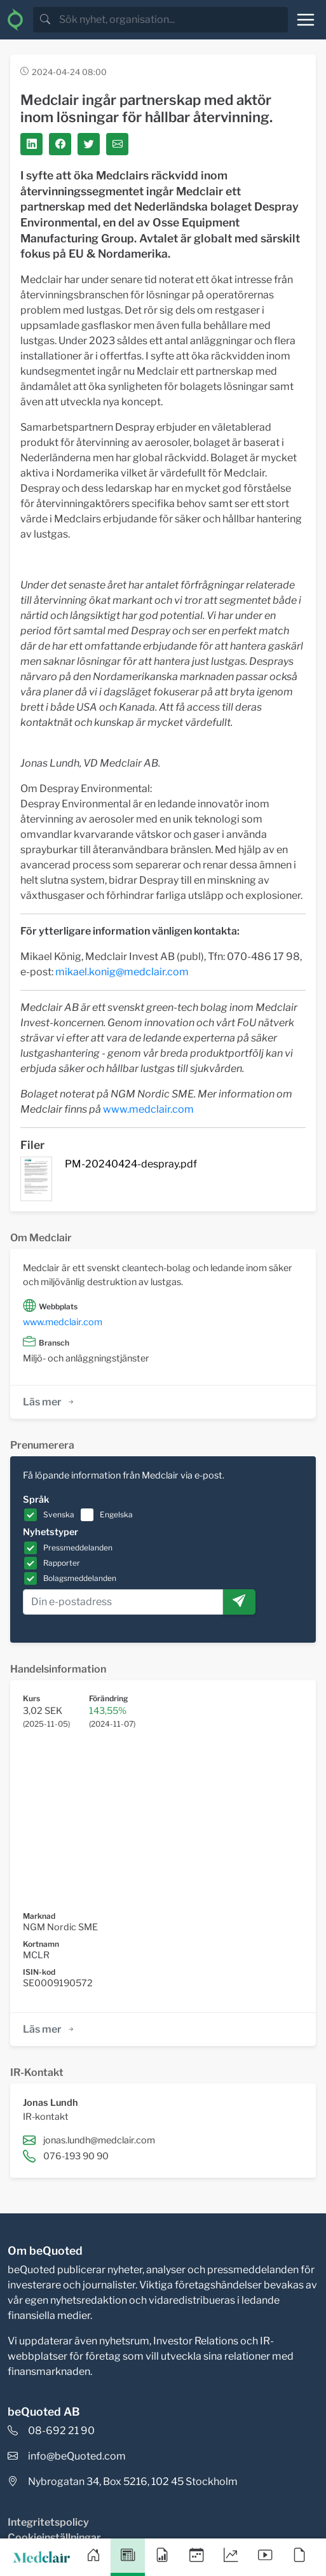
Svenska (58, 1514)
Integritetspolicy (48, 2522)
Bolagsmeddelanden (79, 1578)
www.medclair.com (148, 1109)
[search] (172, 19)
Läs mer (49, 1402)
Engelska (116, 1514)
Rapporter (61, 1563)
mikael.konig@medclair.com (122, 972)
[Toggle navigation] (305, 19)
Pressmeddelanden (77, 1547)
